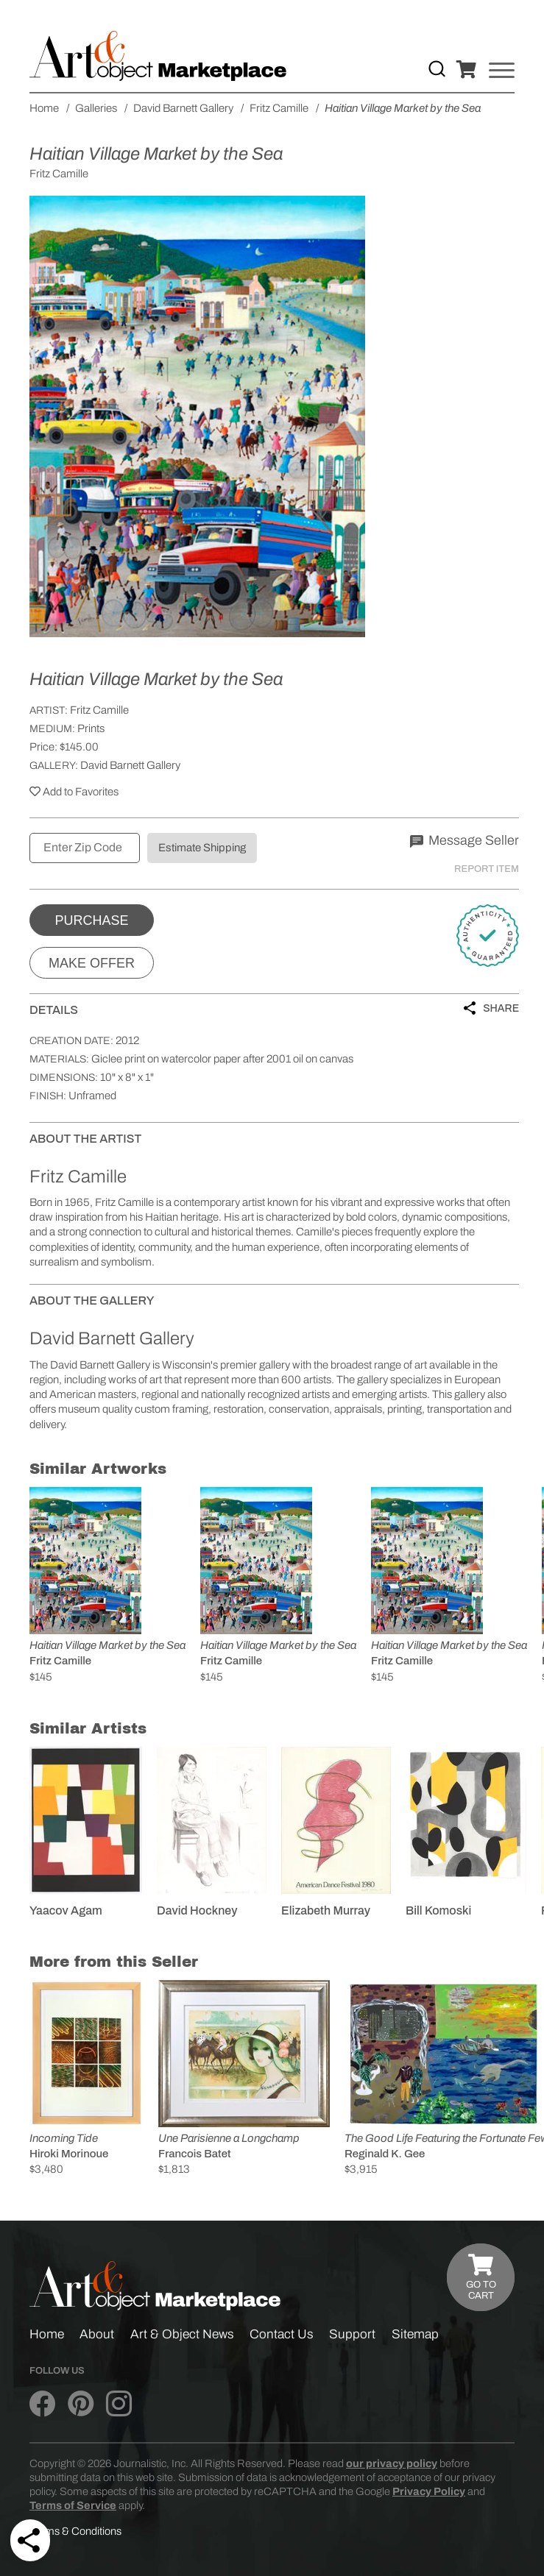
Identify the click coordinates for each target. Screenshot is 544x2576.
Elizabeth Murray (325, 1910)
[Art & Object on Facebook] (42, 2404)
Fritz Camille (99, 710)
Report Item (486, 869)
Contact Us (282, 2334)
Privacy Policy (428, 2491)
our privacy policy (391, 2463)
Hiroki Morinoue (68, 2154)
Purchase (91, 920)
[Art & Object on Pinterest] (80, 2404)
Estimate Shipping (202, 848)
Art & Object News (182, 2334)
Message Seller (464, 840)
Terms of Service (72, 2505)
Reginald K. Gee (385, 2154)
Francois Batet (194, 2154)
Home (46, 2334)
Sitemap (415, 2334)
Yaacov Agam (65, 1910)
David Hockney (197, 1910)
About (97, 2334)
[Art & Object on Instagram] (119, 2404)
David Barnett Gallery (130, 765)
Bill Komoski (438, 1910)
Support (352, 2334)
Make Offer (92, 963)
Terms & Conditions (75, 2531)
